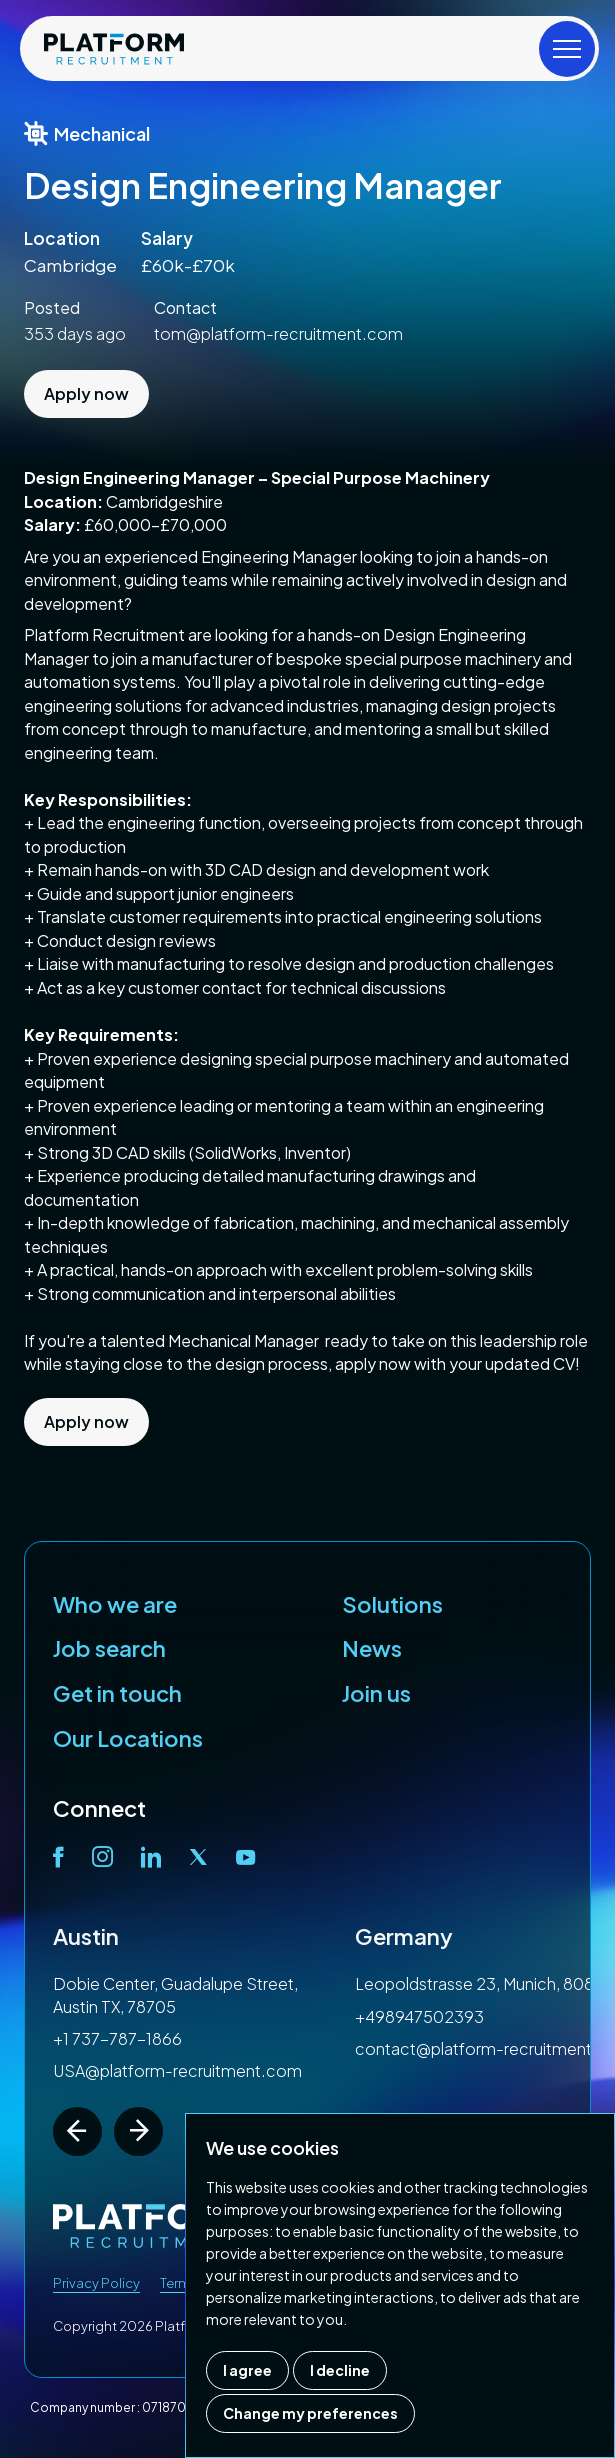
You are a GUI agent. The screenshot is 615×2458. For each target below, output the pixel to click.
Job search (109, 1648)
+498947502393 (419, 2016)
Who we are (115, 1604)
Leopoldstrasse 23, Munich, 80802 (485, 1983)
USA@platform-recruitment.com (177, 2070)
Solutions (392, 1604)
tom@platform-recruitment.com (278, 333)
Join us (376, 1693)
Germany (404, 1936)
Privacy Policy (96, 2283)
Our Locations (128, 1738)
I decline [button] (340, 2370)
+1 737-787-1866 (117, 2038)
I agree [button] (247, 2370)
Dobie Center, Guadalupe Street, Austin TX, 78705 (175, 1994)
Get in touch (117, 1693)
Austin (86, 1936)
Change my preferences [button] (310, 2413)
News (372, 1648)
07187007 (172, 2407)
